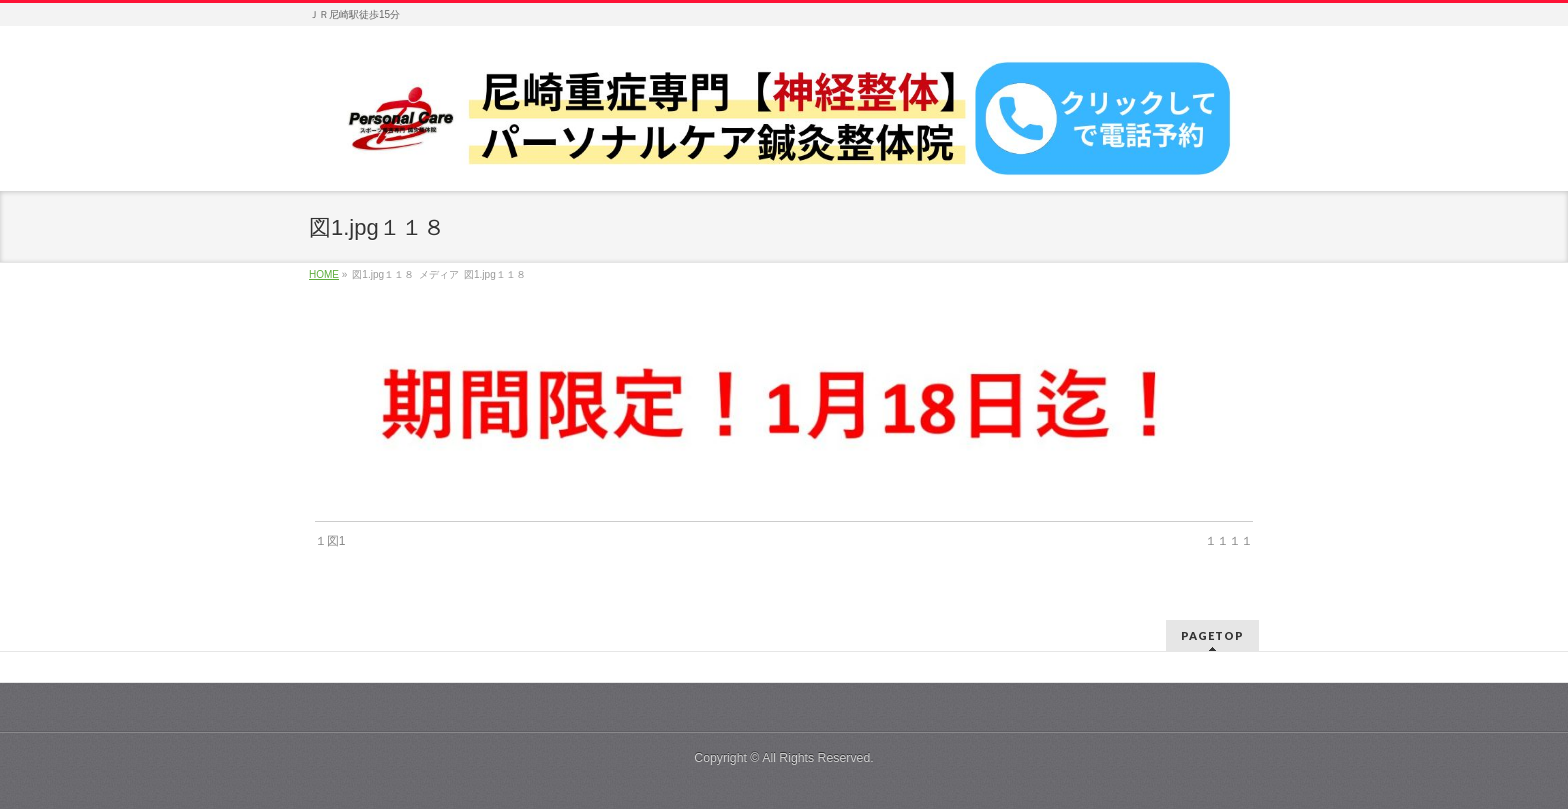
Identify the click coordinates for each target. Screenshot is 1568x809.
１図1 (330, 541)
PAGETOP (1212, 635)
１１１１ (1229, 541)
